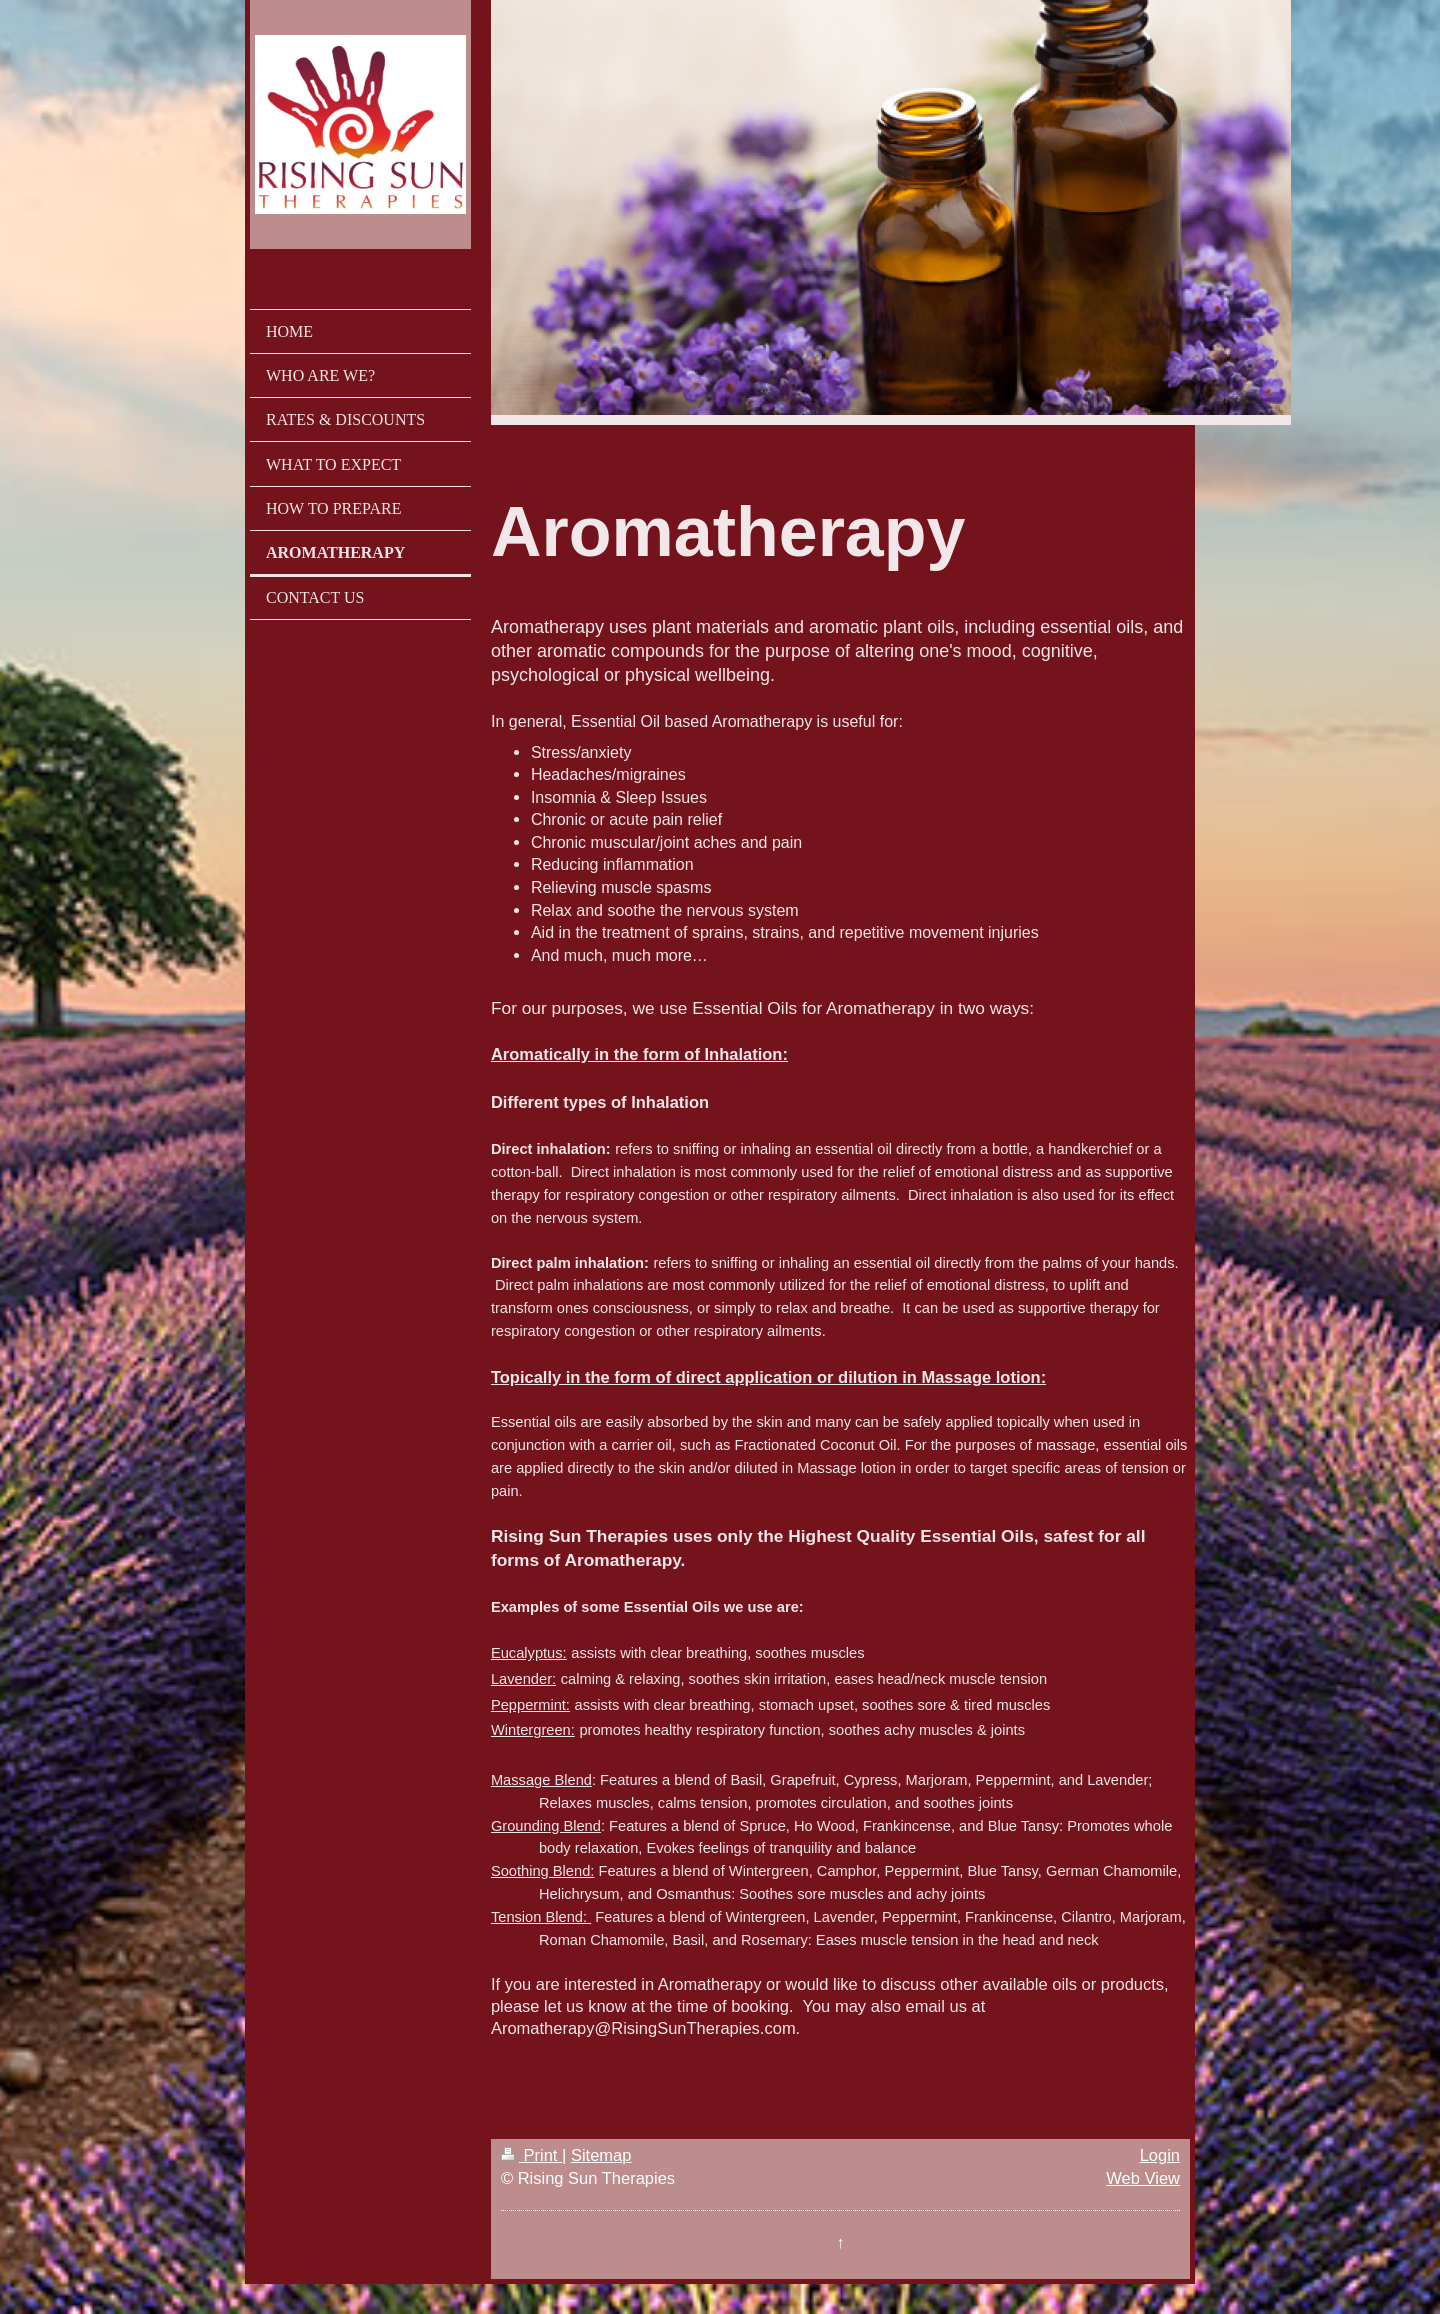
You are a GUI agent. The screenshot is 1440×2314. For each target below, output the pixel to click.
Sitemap (601, 2155)
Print (531, 2155)
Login (1160, 2155)
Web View (1143, 2178)
